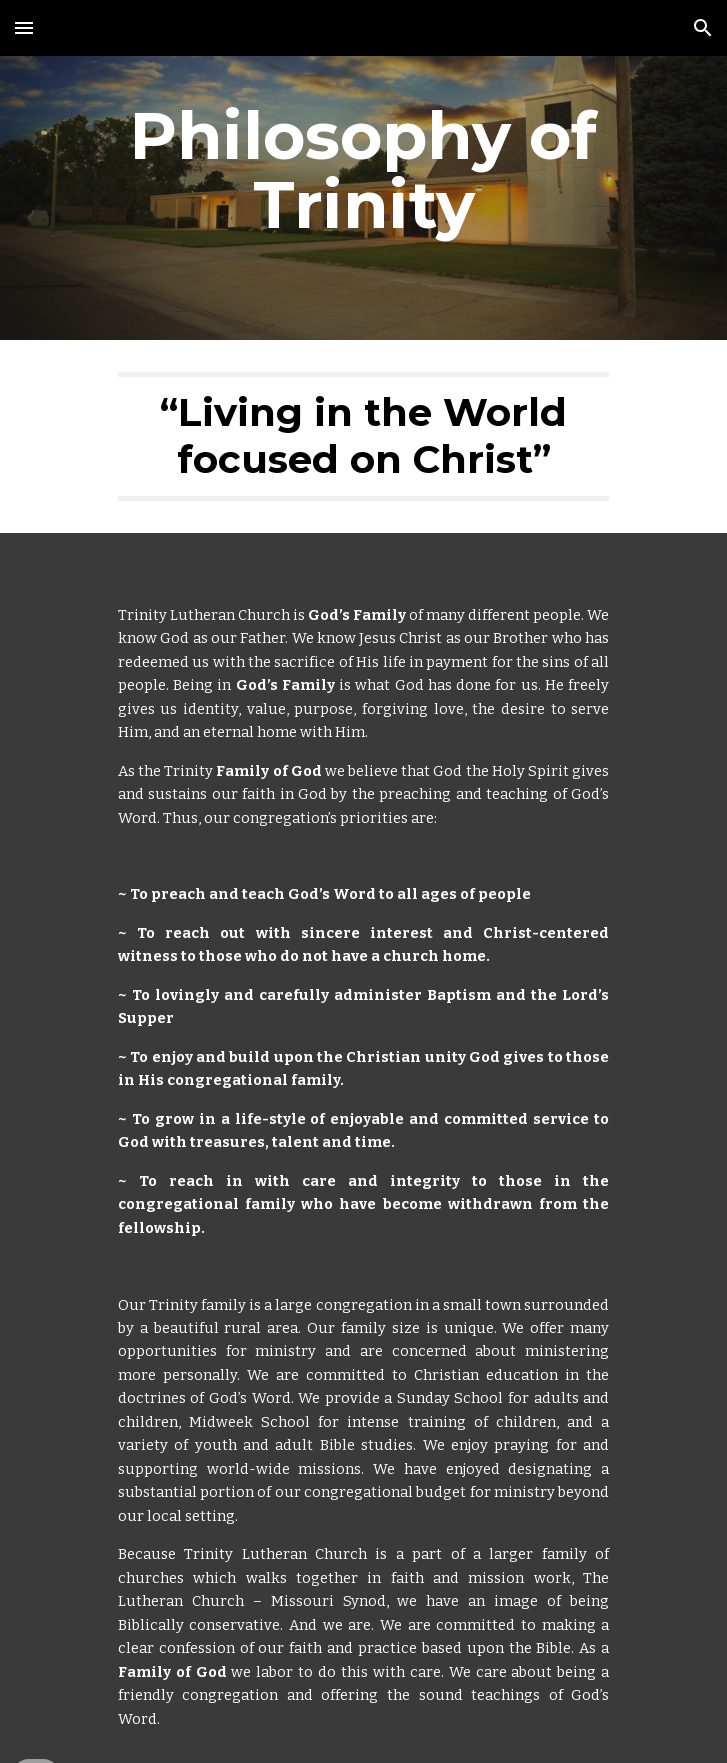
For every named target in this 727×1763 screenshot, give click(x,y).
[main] (363, 170)
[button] (24, 27)
